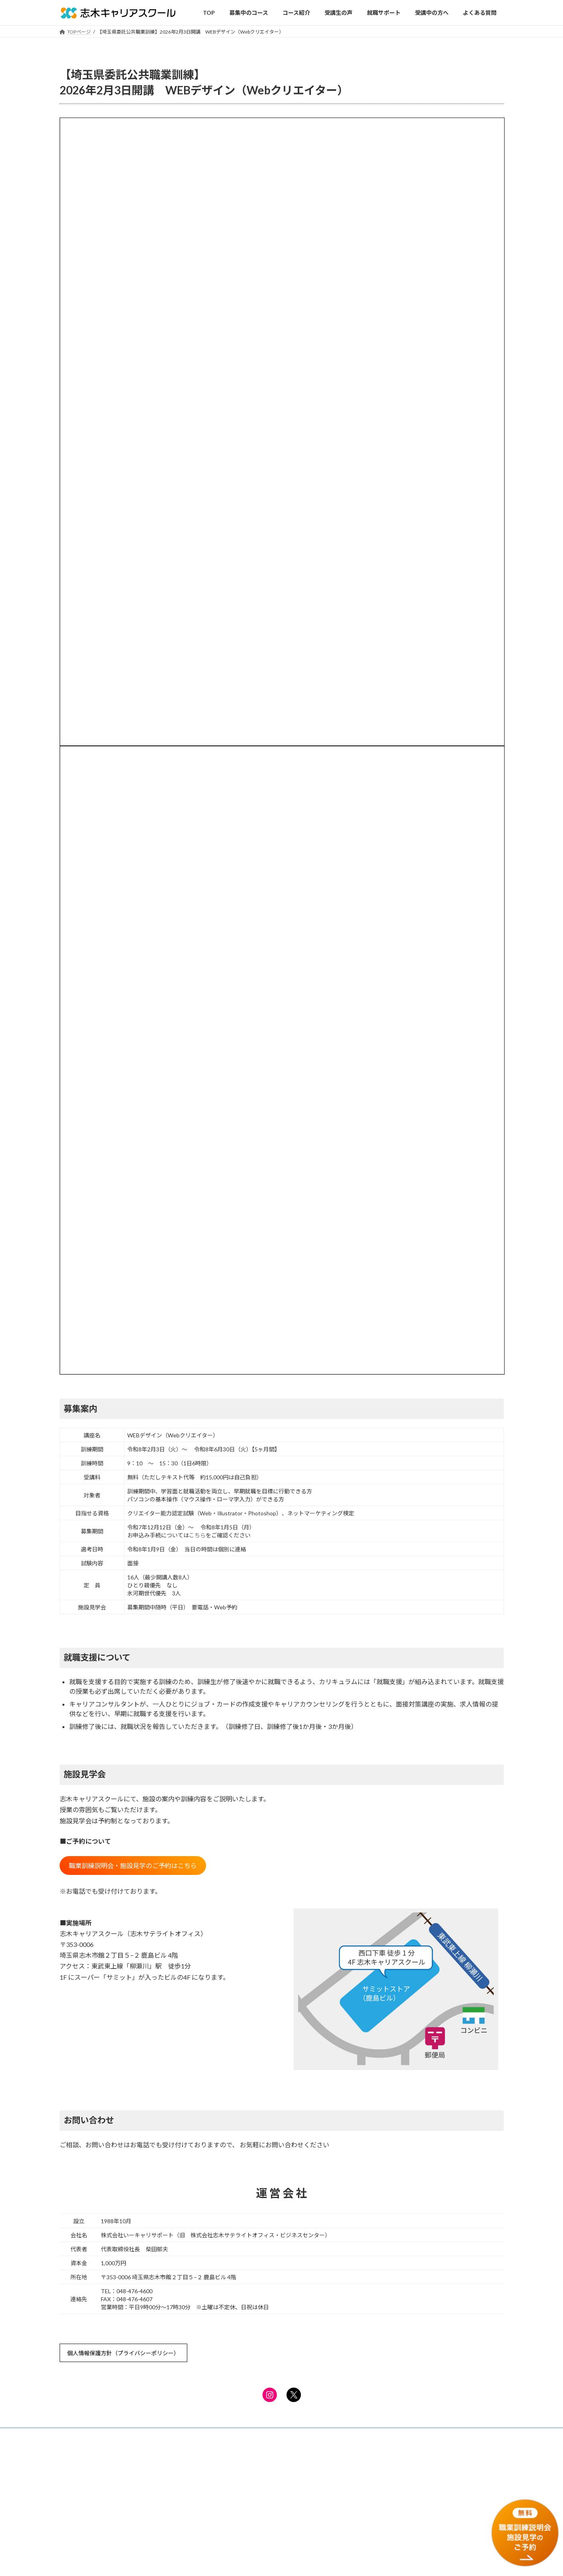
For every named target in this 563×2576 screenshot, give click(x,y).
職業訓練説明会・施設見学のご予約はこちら (133, 1865)
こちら (197, 1535)
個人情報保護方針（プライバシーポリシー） (123, 2353)
